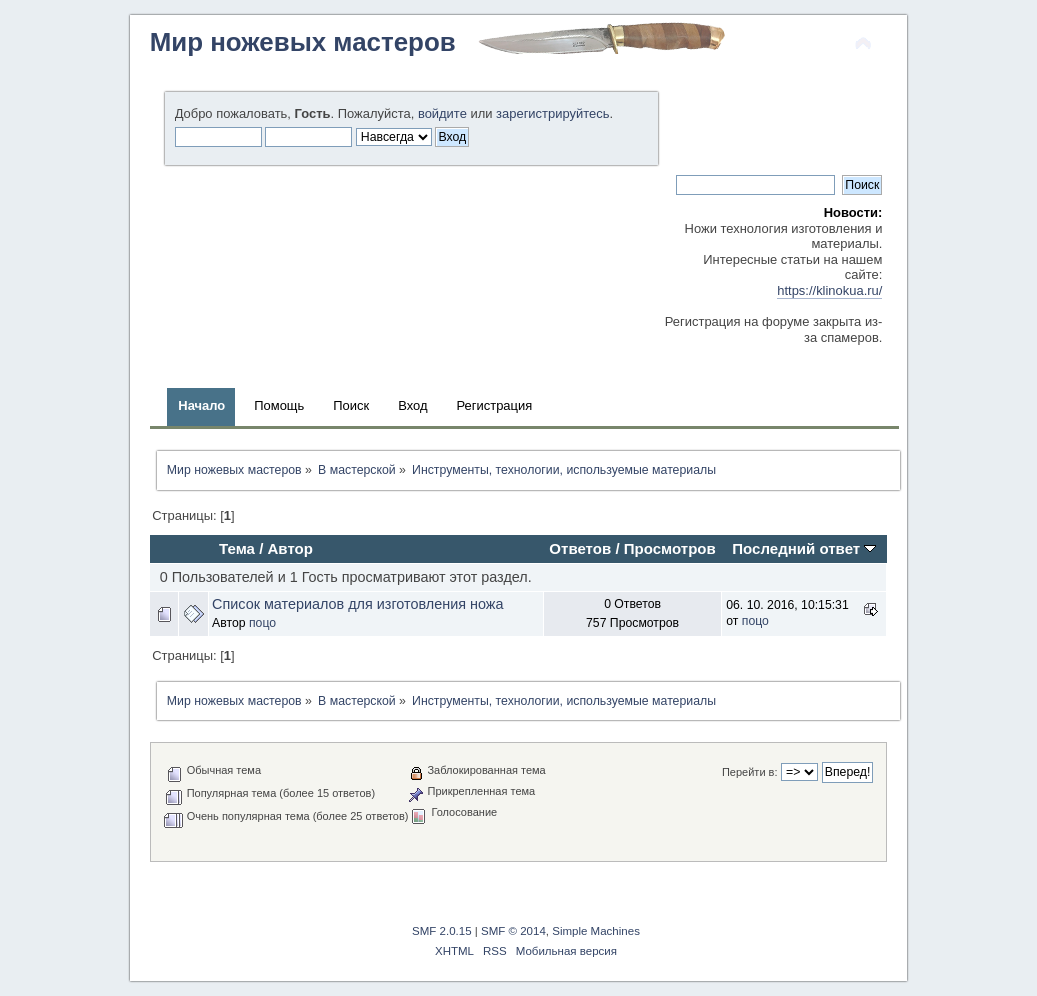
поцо (262, 623)
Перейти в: (750, 772)
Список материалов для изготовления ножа (357, 604)
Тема (237, 548)
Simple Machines (596, 931)
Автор (290, 548)
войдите (442, 113)
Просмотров (670, 548)
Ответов (580, 548)
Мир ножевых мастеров (303, 42)
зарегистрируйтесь (552, 113)
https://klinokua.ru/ (829, 290)
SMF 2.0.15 (442, 931)
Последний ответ (804, 548)
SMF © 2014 (513, 931)
